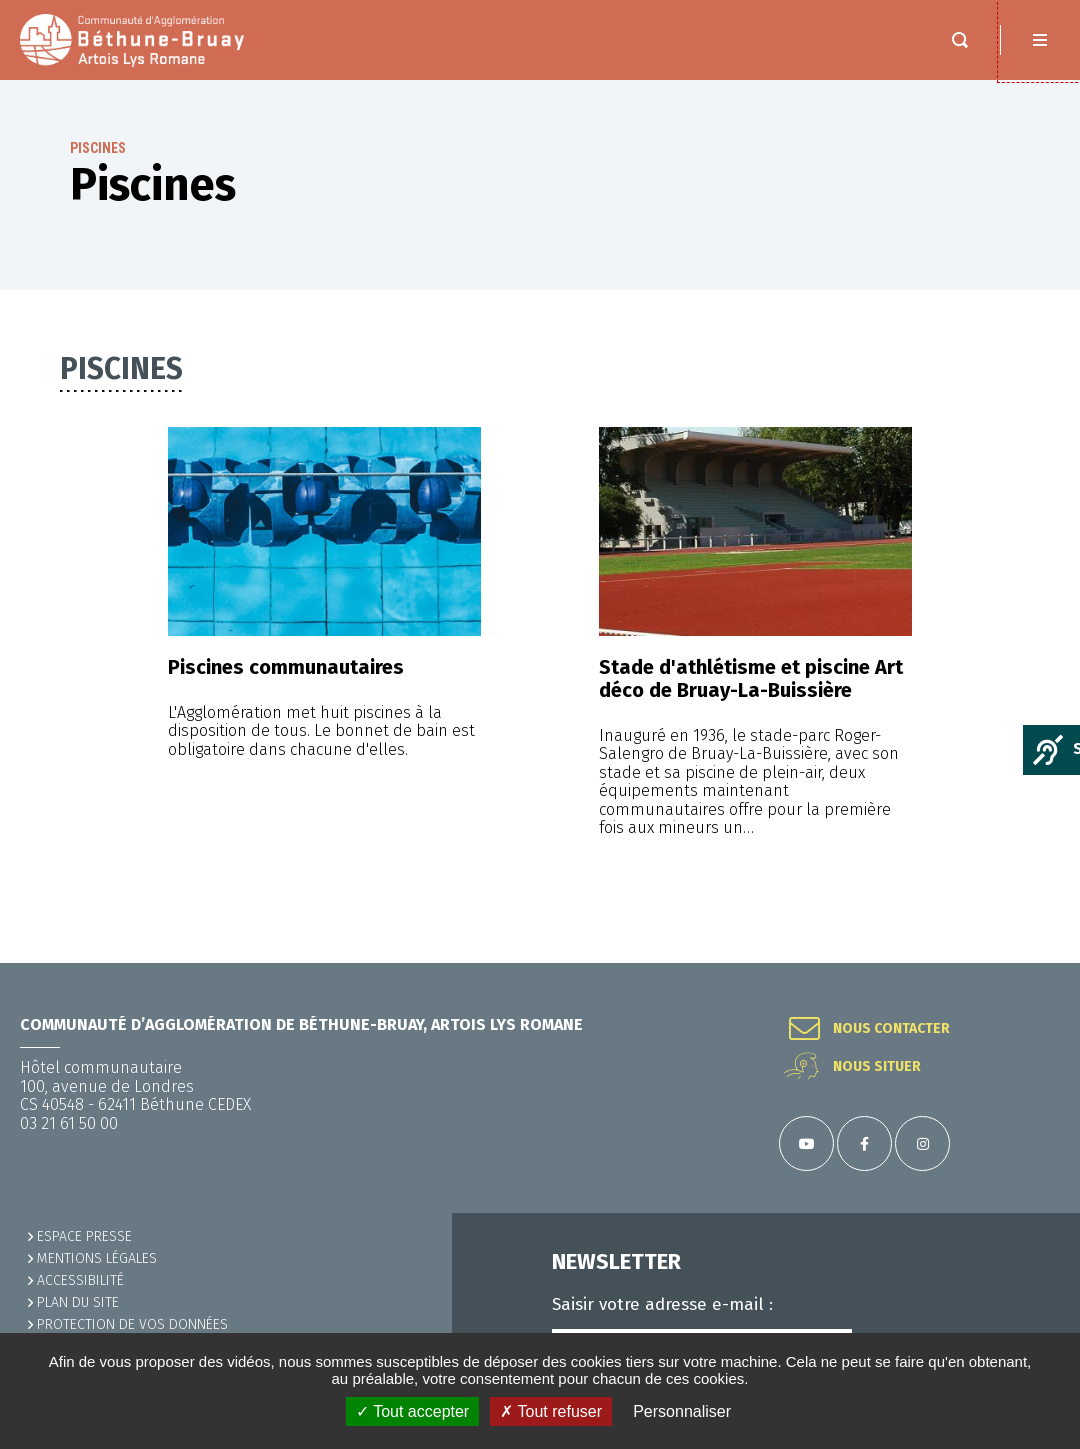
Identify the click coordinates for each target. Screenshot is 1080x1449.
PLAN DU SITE (78, 1302)
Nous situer (877, 1067)
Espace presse (84, 1236)
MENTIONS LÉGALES (97, 1258)
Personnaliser (682, 1411)
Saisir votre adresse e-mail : (662, 1305)
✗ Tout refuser (551, 1411)
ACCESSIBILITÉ (80, 1280)
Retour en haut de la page (1040, 963)
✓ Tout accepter (412, 1411)
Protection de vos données (132, 1324)
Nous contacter (891, 1029)
